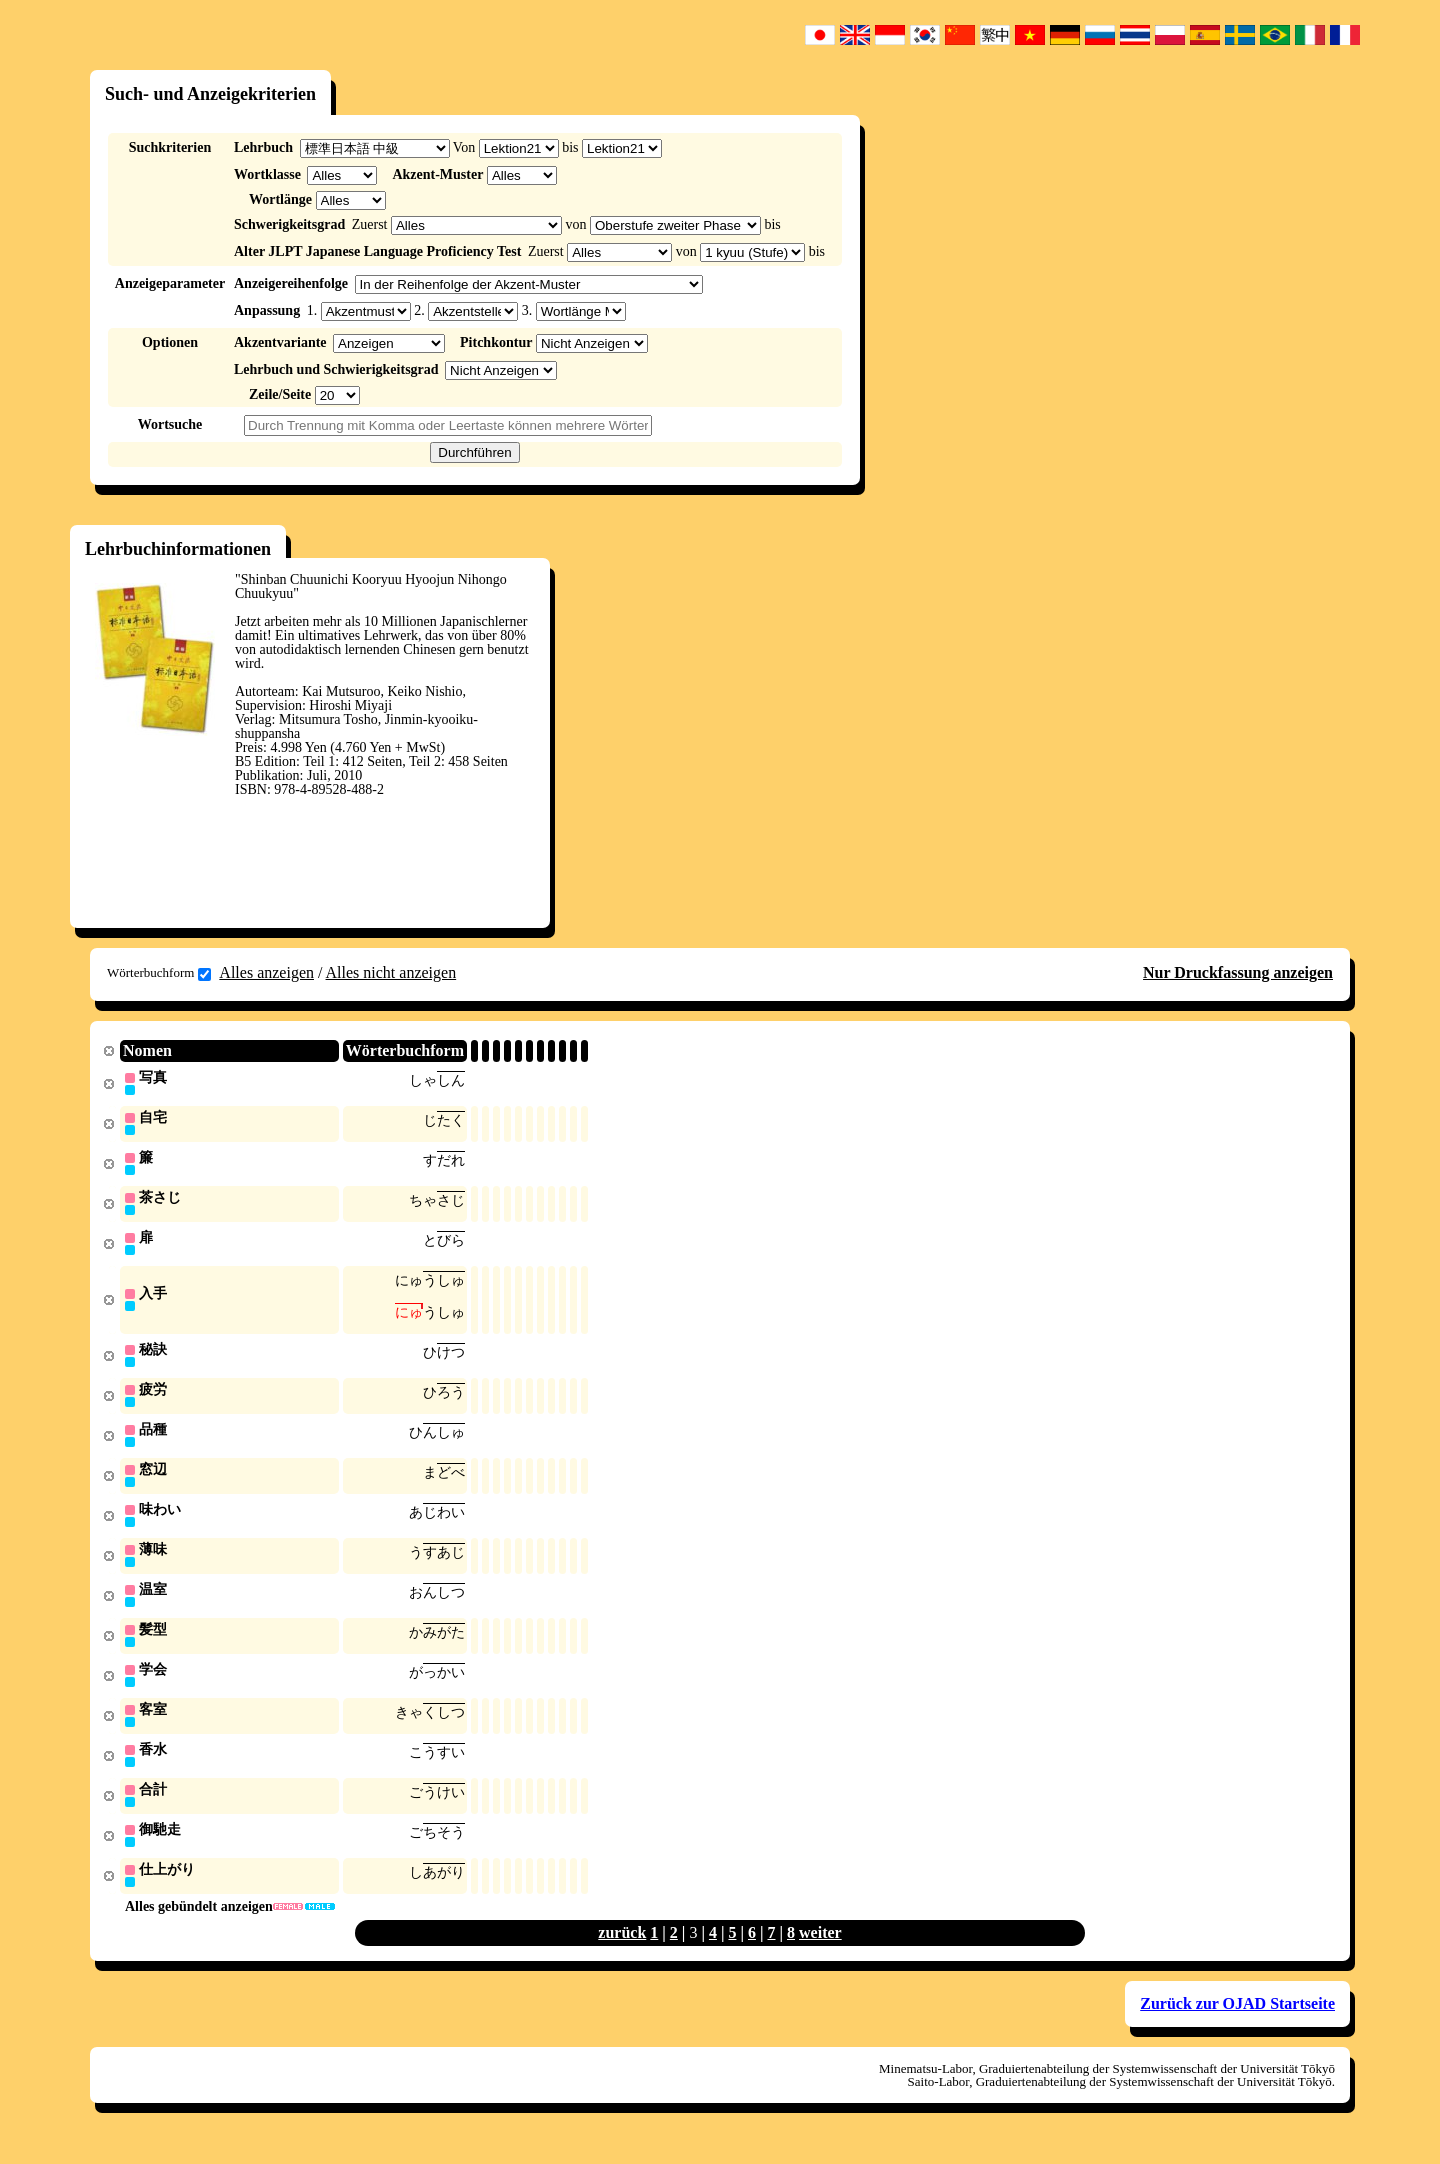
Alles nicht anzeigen (391, 972)
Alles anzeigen (266, 972)
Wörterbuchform (159, 973)
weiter (820, 1953)
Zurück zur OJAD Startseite (1237, 2024)
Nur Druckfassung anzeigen (1238, 972)
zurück (622, 1953)
